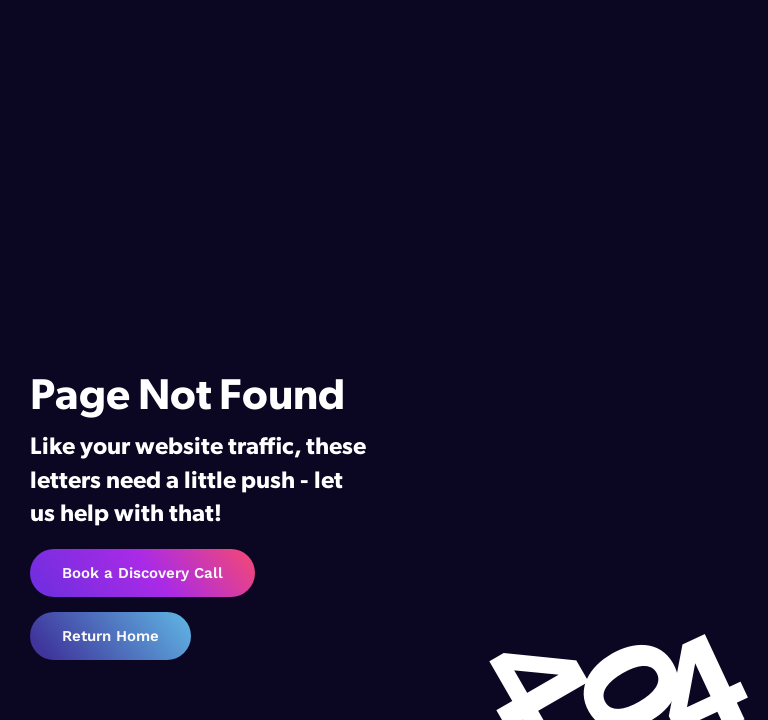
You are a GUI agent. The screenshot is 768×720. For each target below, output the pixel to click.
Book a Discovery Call (142, 573)
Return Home (110, 636)
